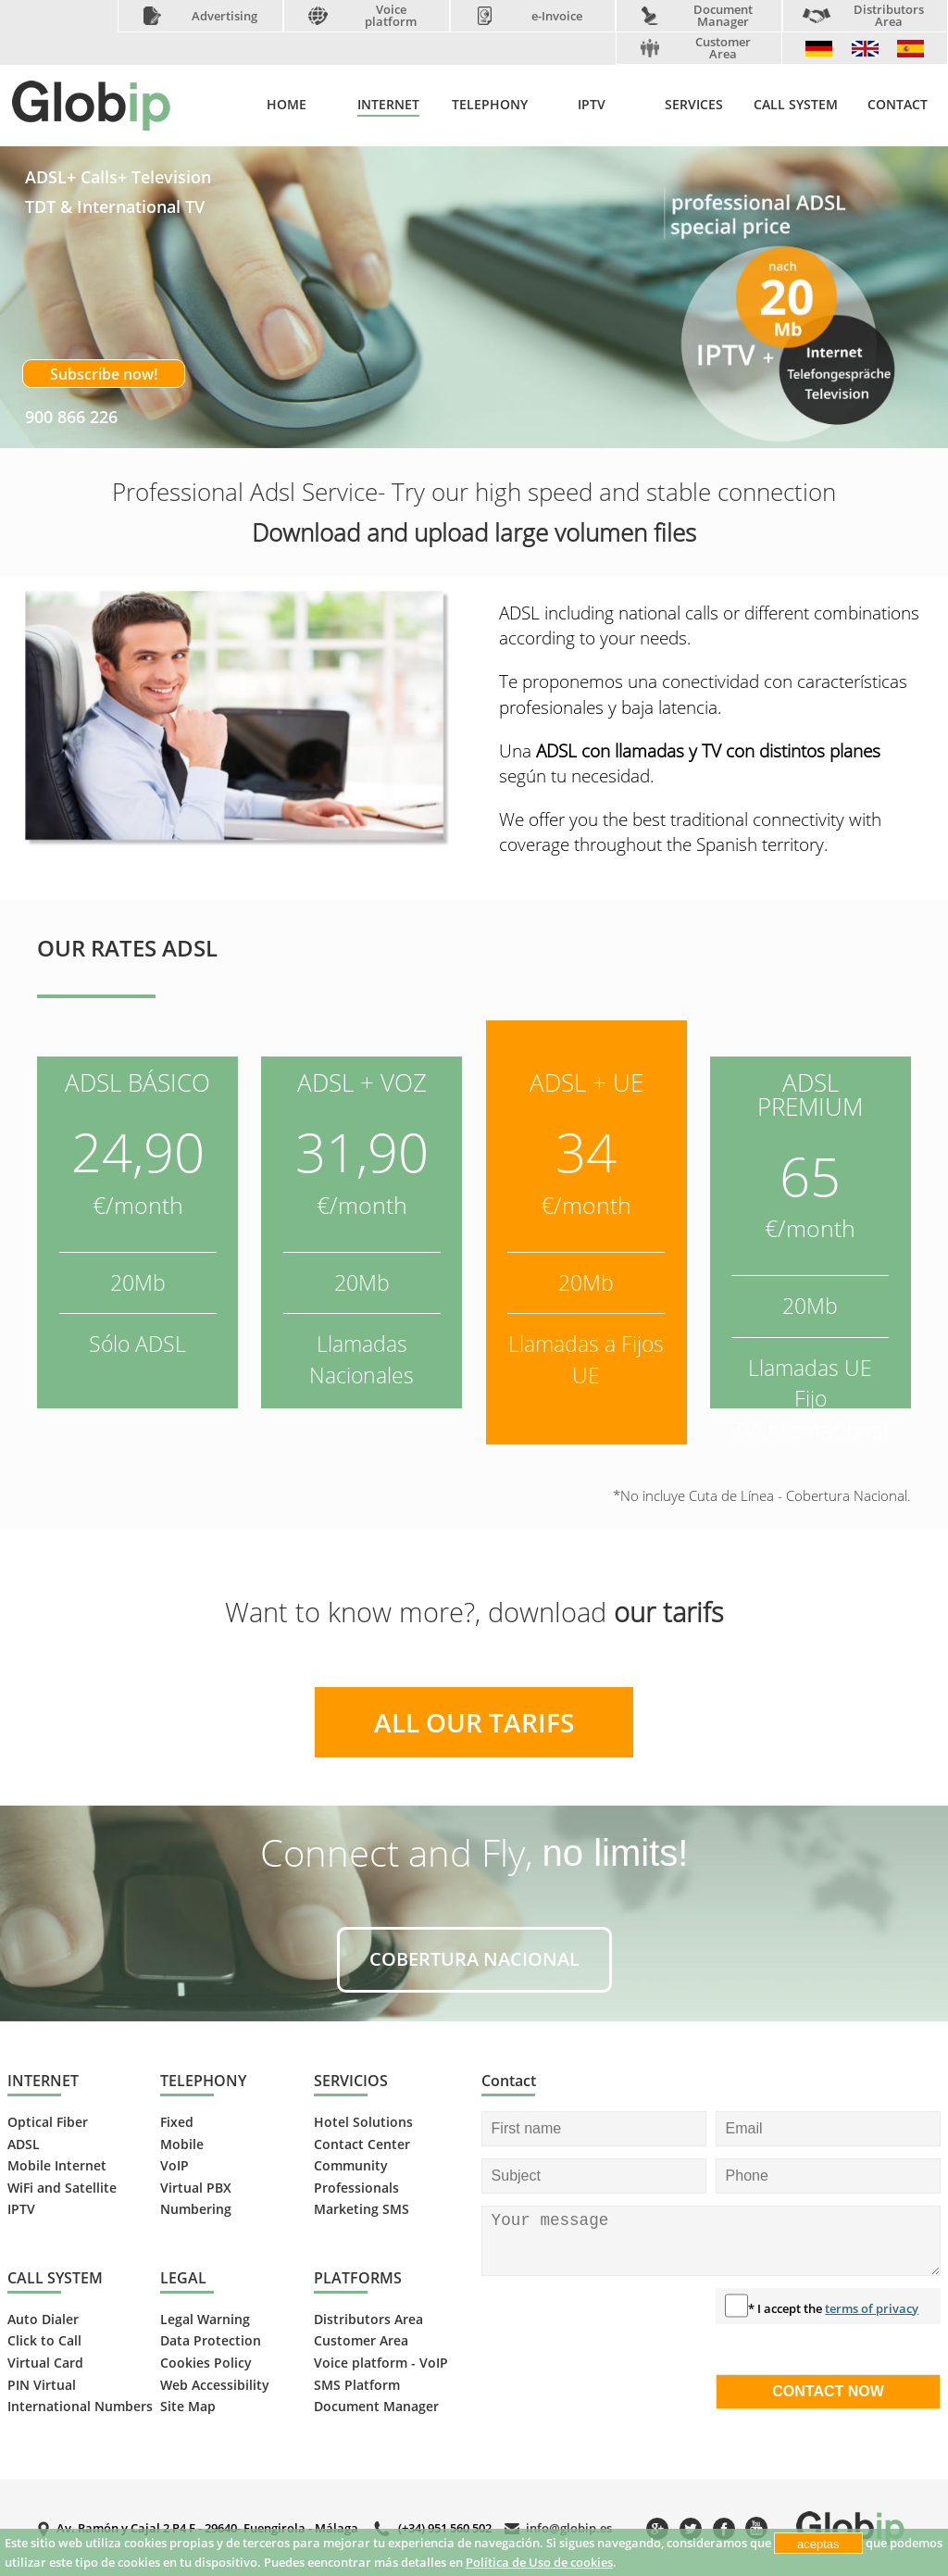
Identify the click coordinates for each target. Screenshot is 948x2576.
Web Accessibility (214, 2385)
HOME (286, 104)
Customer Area (723, 48)
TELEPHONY (490, 104)
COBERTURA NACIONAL (474, 1958)
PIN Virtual (41, 2385)
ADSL (23, 2144)
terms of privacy (871, 2308)
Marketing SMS (361, 2209)
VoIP (174, 2165)
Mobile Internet (56, 2165)
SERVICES (694, 104)
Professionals (356, 2188)
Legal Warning (205, 2319)
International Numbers (80, 2406)
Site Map (188, 2406)
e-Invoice (556, 16)
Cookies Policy (206, 2363)
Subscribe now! (103, 374)
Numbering (195, 2209)
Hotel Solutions (363, 2122)
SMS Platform (357, 2385)
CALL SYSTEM (796, 104)
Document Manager (723, 16)
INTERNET (388, 104)
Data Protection (210, 2340)
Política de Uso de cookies (539, 2562)
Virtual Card (45, 2363)
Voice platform (391, 16)
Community (351, 2165)
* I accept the (833, 2308)
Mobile (182, 2144)
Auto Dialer (43, 2319)
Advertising (224, 16)
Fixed (176, 2122)
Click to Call (44, 2340)
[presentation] (557, 2354)
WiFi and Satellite (62, 2188)
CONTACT (897, 104)
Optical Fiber (47, 2122)
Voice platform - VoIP (381, 2363)
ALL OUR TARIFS (474, 1722)
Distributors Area (889, 16)
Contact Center (362, 2144)
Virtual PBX (195, 2188)
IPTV (591, 104)
